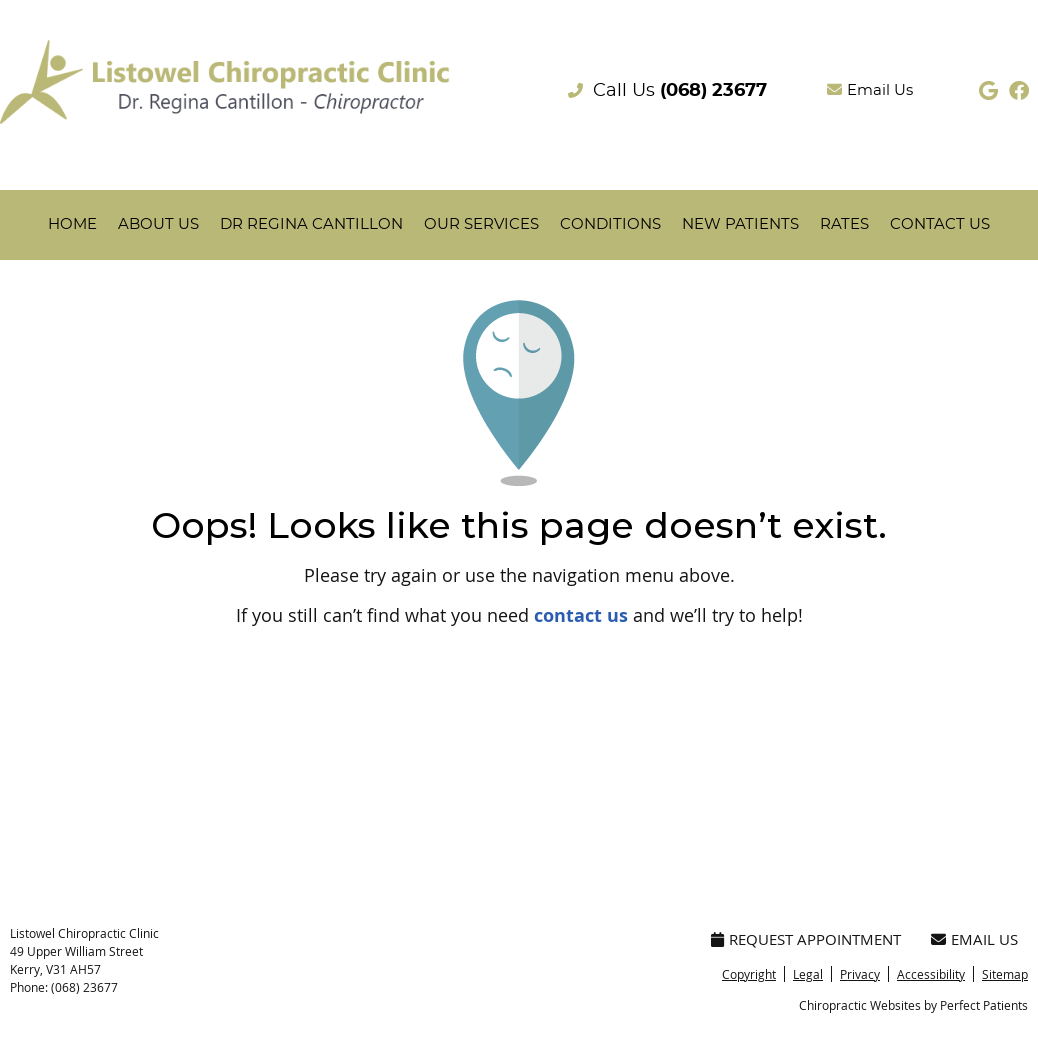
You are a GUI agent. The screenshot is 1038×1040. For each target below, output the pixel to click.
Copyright (749, 974)
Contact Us (940, 224)
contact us (581, 615)
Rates (844, 224)
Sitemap (1005, 974)
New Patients (740, 224)
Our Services (481, 224)
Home (72, 224)
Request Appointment (806, 939)
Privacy (860, 974)
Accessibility (931, 974)
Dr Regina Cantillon (311, 224)
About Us (158, 224)
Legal (808, 974)
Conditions (610, 224)
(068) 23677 (713, 91)
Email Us (870, 90)
